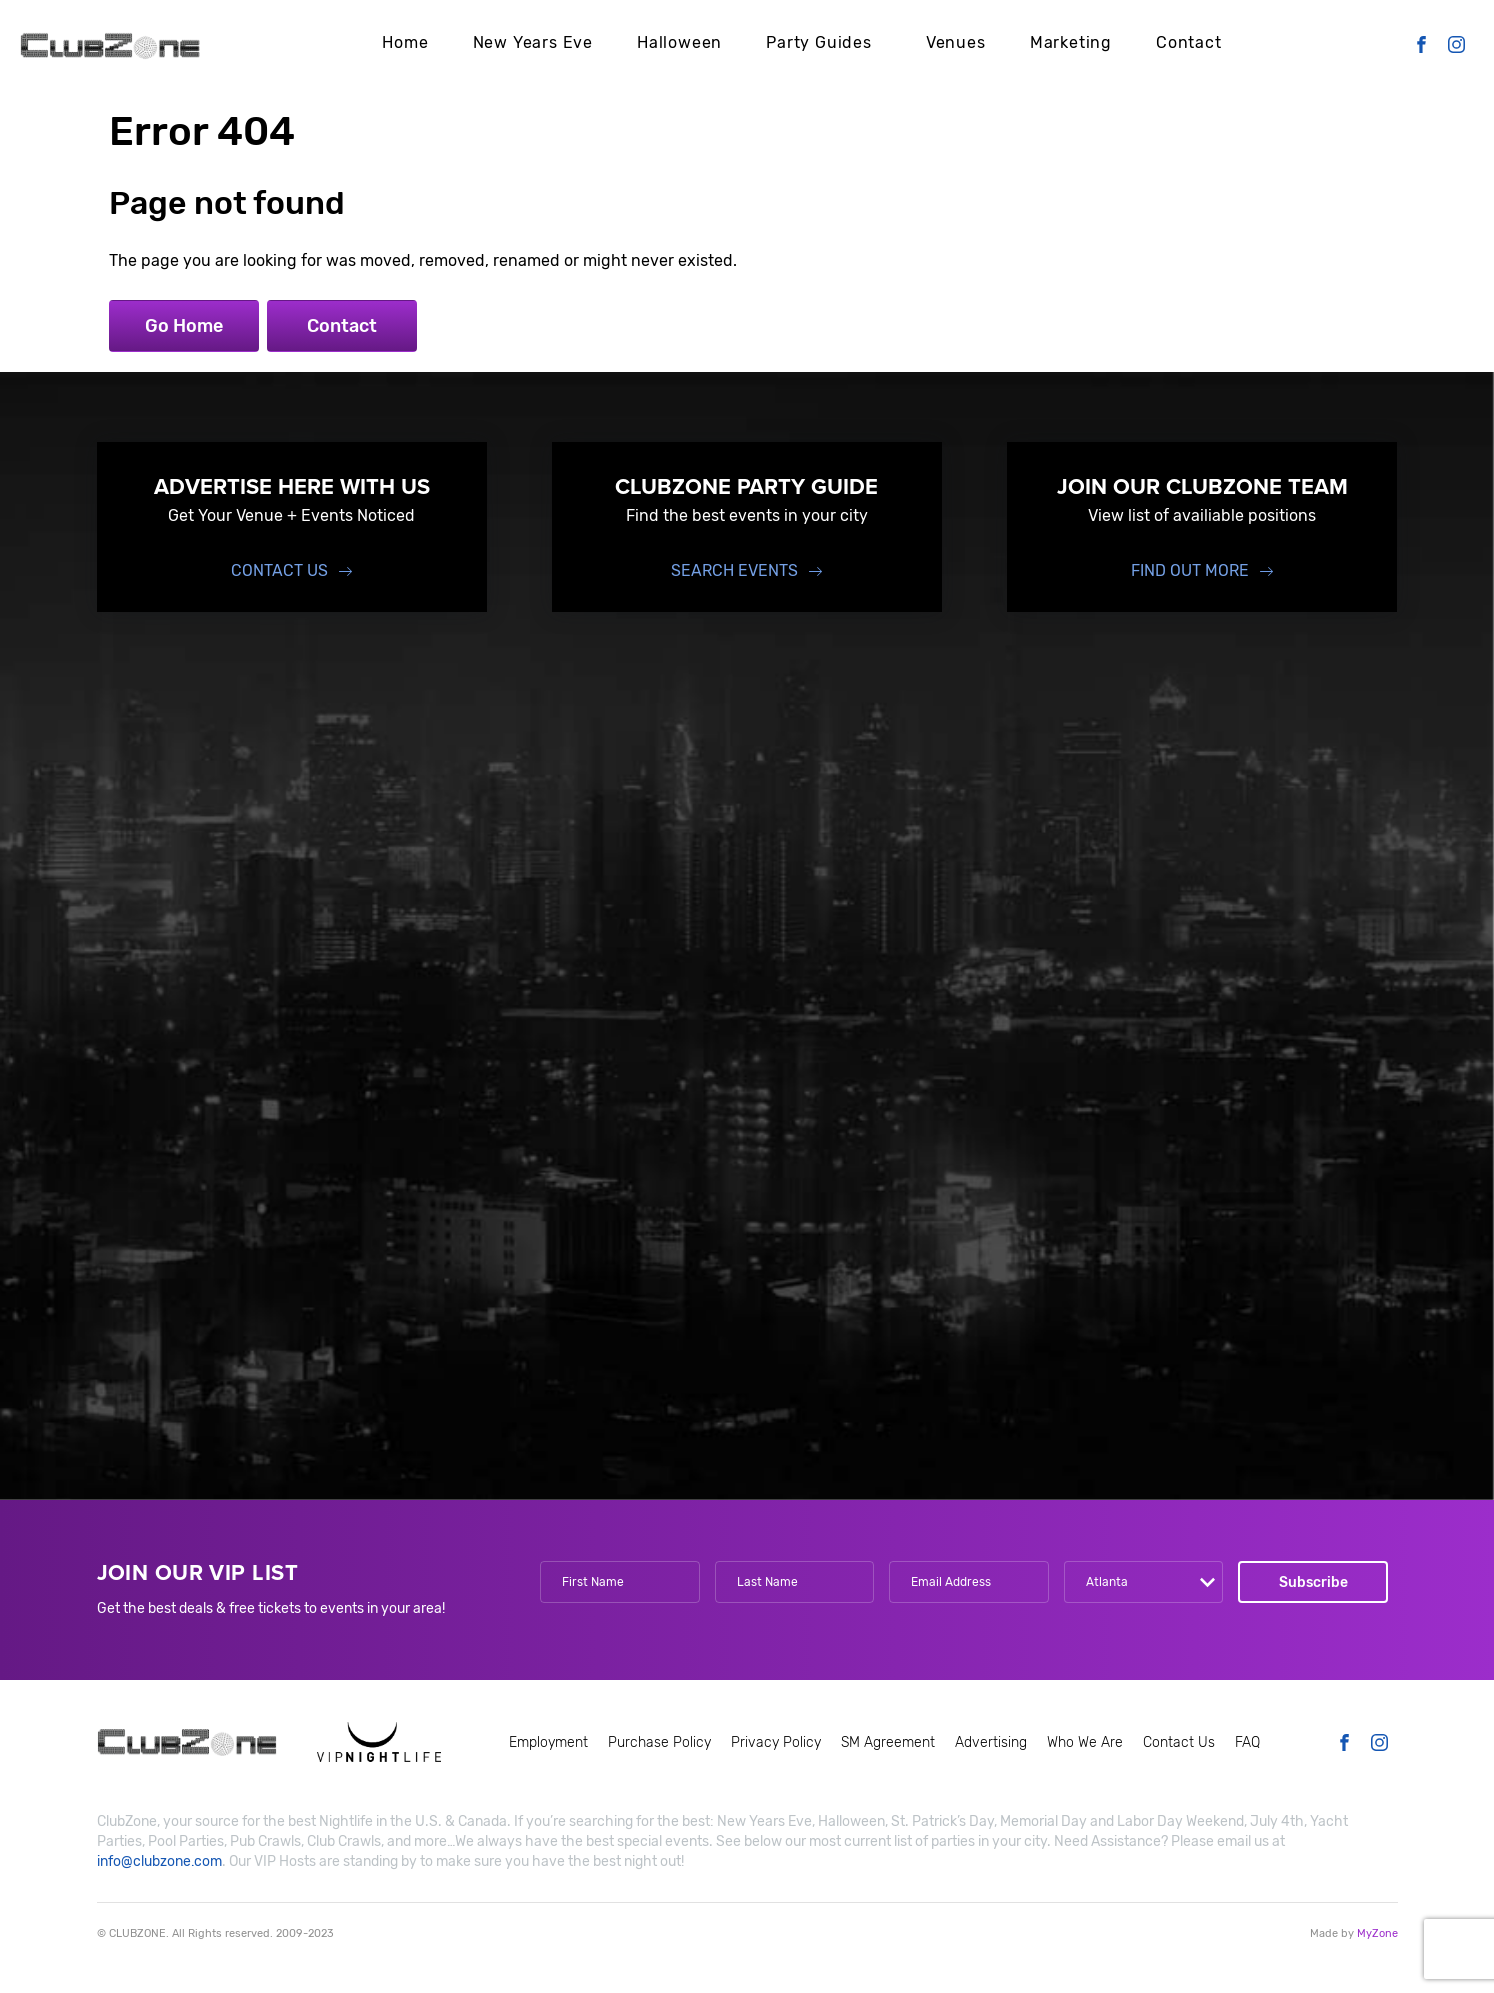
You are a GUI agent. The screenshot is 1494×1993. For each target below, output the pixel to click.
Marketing (1071, 42)
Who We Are (1085, 1742)
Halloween (679, 42)
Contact (1189, 42)
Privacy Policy (776, 1742)
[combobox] (1143, 1582)
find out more (1190, 570)
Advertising (991, 1742)
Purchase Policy (659, 1742)
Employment (548, 1742)
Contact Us (279, 570)
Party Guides (819, 42)
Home (405, 42)
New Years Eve (533, 42)
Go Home (184, 326)
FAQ (1247, 1742)
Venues (956, 42)
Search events (734, 570)
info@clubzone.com (160, 1861)
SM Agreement (888, 1742)
